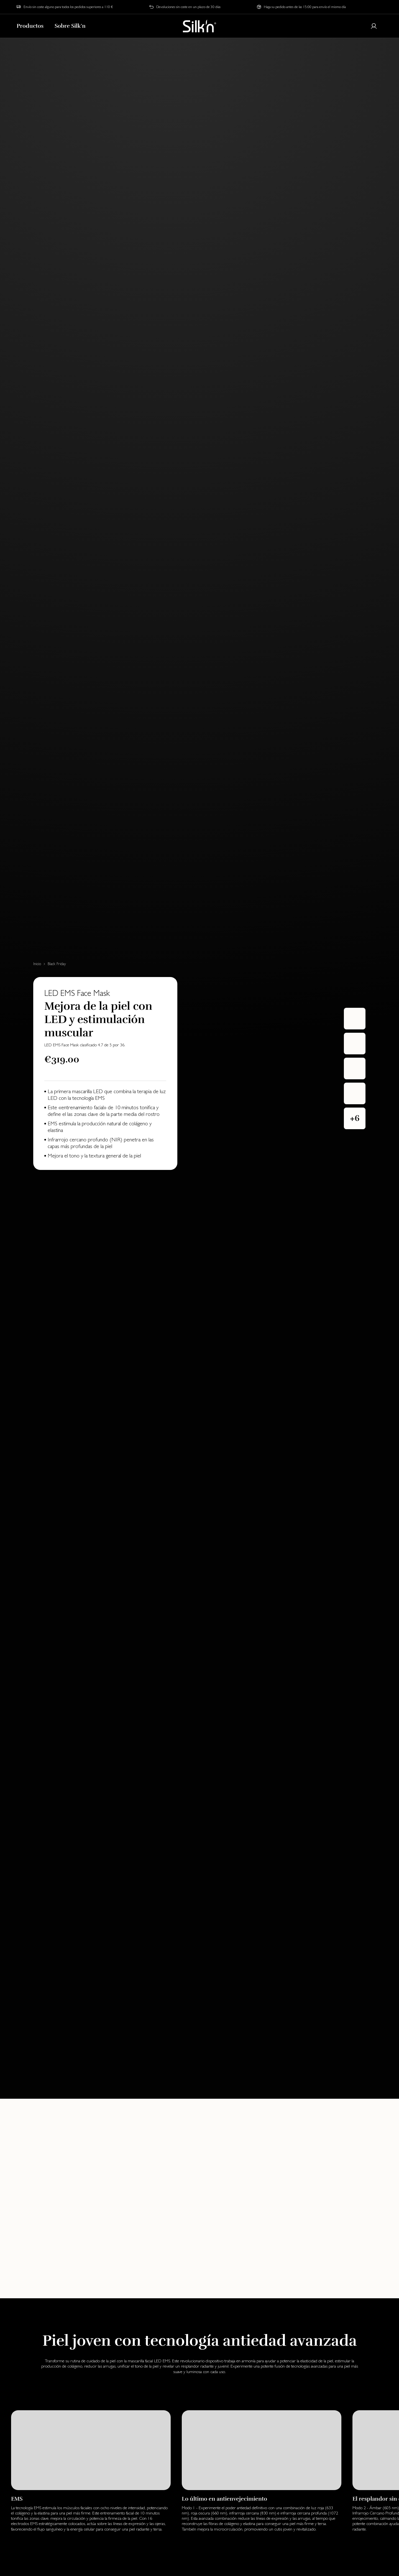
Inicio (37, 963)
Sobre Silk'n (70, 25)
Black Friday (57, 963)
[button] (355, 1118)
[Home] (199, 26)
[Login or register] (374, 26)
